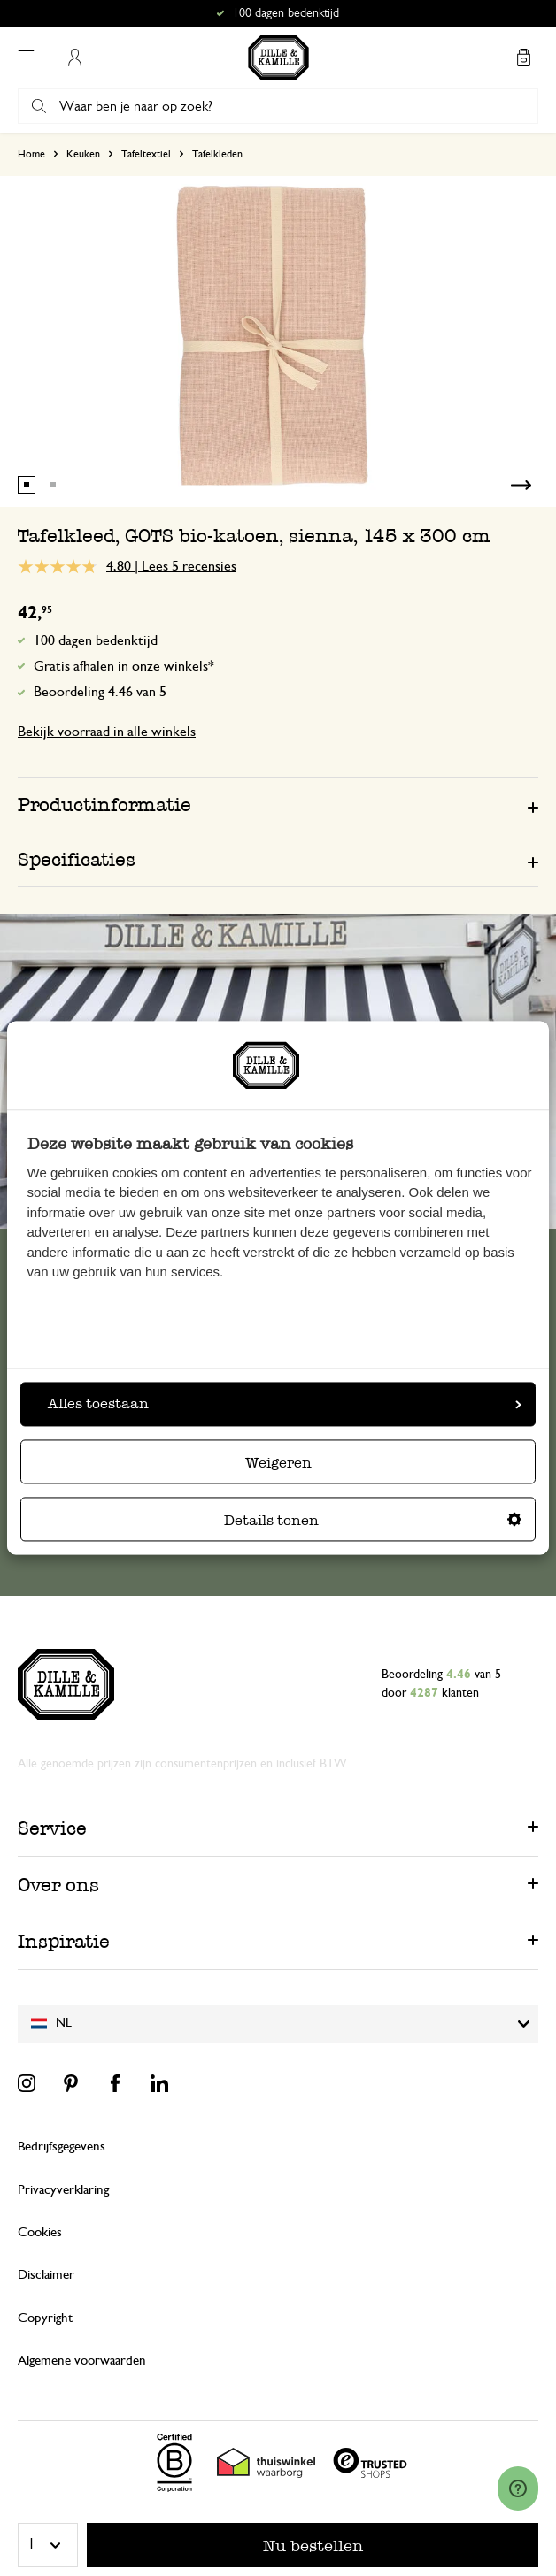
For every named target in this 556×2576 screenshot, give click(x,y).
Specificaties (76, 859)
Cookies (40, 2232)
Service (52, 1828)
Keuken (83, 154)
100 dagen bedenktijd (96, 640)
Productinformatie (104, 805)
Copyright (45, 2318)
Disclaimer (46, 2274)
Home (31, 154)
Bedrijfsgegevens (61, 2146)
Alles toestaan (284, 1404)
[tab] (278, 804)
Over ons (58, 1885)
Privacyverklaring (63, 2189)
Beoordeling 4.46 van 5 (100, 692)
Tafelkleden (217, 154)
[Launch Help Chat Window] (518, 2488)
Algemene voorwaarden (82, 2360)
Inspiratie (64, 1941)
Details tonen (372, 1521)
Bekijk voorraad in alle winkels (107, 731)
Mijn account (74, 57)
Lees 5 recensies (189, 566)
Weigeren (278, 1463)
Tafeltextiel (146, 154)
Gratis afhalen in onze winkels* (124, 666)
